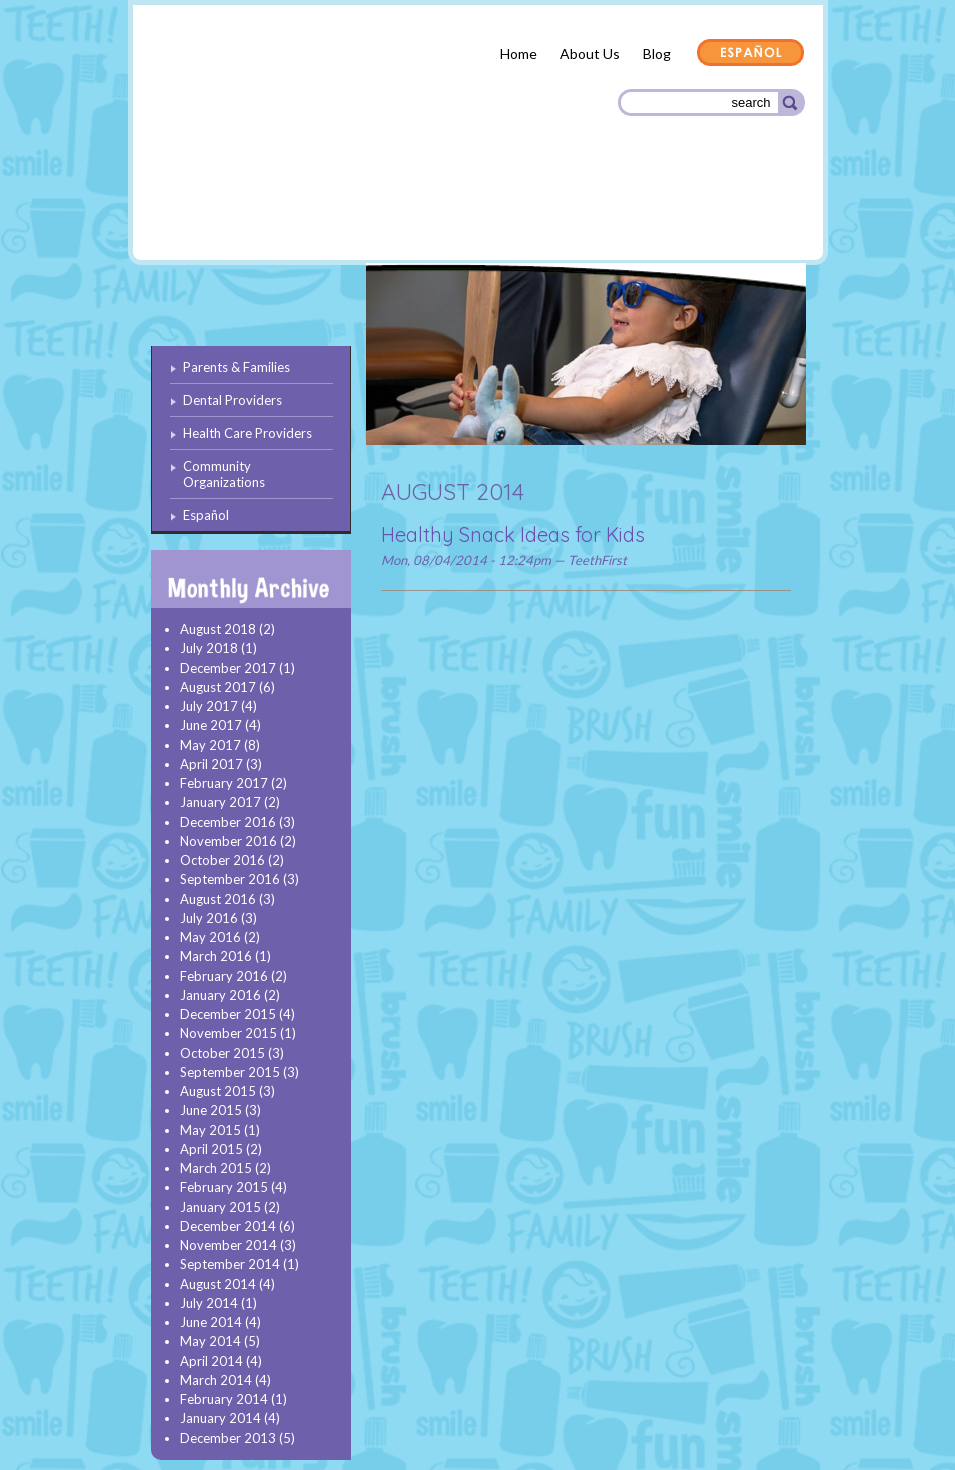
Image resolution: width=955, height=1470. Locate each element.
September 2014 (230, 1264)
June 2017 (211, 725)
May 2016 (210, 937)
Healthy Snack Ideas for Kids (513, 534)
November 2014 (228, 1245)
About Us (590, 53)
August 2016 (218, 899)
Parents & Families (223, 213)
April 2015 (211, 1149)
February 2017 (224, 783)
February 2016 (224, 976)
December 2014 (228, 1226)
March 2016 (216, 956)
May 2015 (210, 1130)
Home (518, 53)
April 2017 (211, 764)
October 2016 (222, 860)
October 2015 (222, 1053)
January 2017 (220, 802)
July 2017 (209, 706)
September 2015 (230, 1072)
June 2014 (211, 1322)
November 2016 (228, 841)
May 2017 (210, 745)
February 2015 (224, 1187)
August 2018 (218, 629)
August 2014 (218, 1284)
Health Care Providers (522, 210)
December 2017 (228, 668)
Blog (657, 53)
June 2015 (211, 1110)
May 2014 (210, 1341)
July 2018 (209, 648)
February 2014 (224, 1399)
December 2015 (228, 1014)
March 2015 (216, 1168)
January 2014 (220, 1418)
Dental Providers (366, 209)
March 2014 (216, 1380)
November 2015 (228, 1033)
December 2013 (228, 1438)
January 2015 (220, 1207)
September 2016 (230, 879)
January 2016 (220, 995)
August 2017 (218, 687)
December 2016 (228, 822)
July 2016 (209, 918)
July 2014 (209, 1303)
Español (751, 54)
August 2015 (218, 1091)
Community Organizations (705, 212)
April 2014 (211, 1361)
